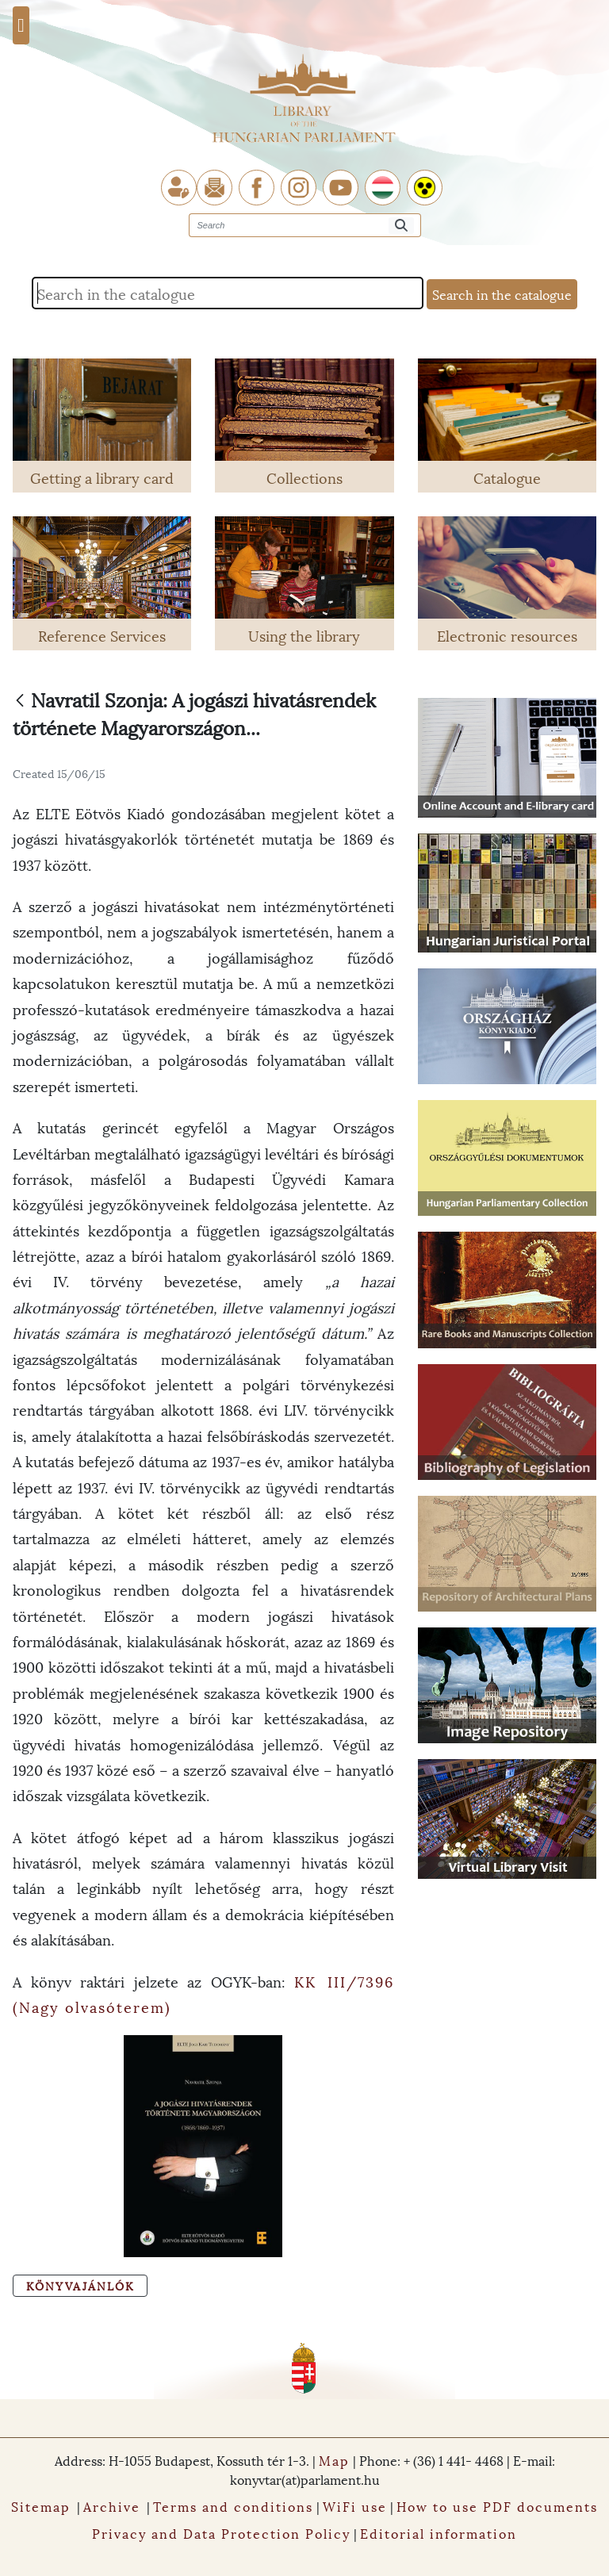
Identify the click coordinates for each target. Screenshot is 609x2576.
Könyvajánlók (80, 2285)
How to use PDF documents (497, 2506)
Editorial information (438, 2533)
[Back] (20, 701)
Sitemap (41, 2506)
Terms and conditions (233, 2506)
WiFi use (355, 2506)
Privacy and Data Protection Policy (221, 2533)
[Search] (401, 225)
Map (334, 2460)
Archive (111, 2506)
